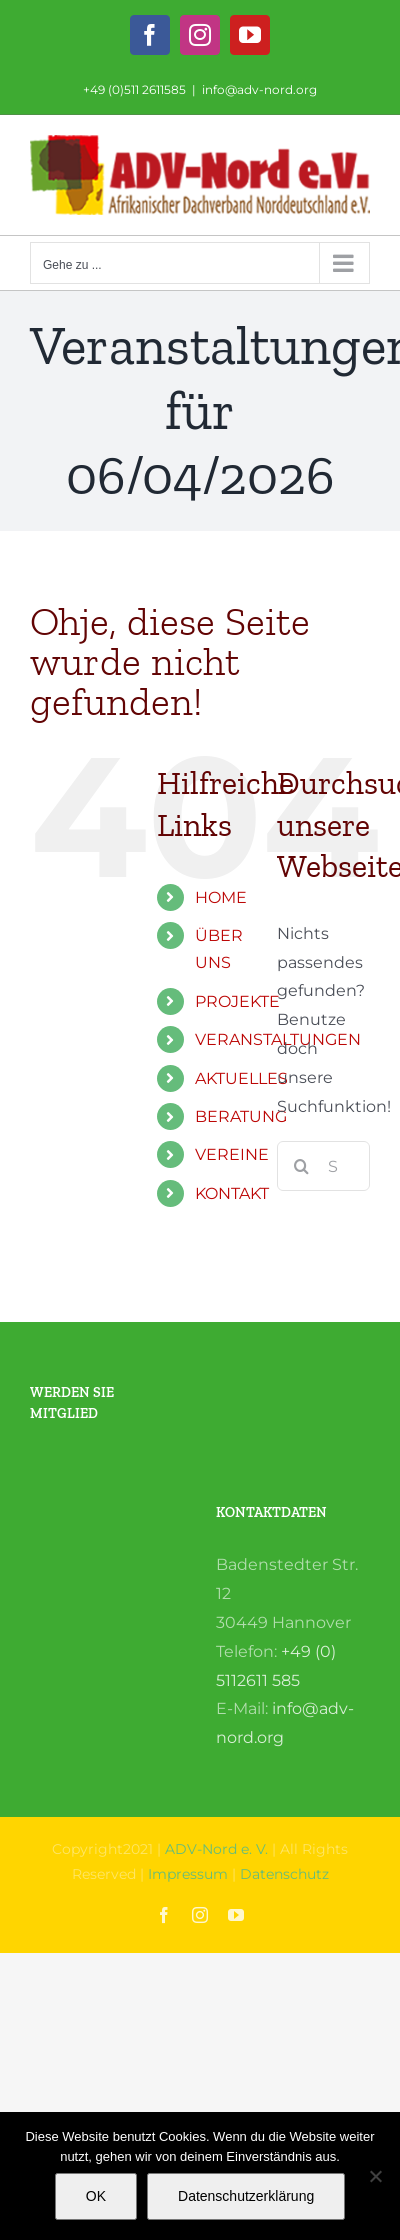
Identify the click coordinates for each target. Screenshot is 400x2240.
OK (96, 2196)
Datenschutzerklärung (246, 2196)
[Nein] (375, 2176)
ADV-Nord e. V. (216, 1849)
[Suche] (302, 1166)
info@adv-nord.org (259, 89)
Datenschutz (284, 1874)
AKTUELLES (241, 1078)
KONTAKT (232, 1193)
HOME (221, 897)
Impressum (188, 1874)
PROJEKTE (237, 1001)
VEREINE (232, 1154)
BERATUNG (241, 1116)
